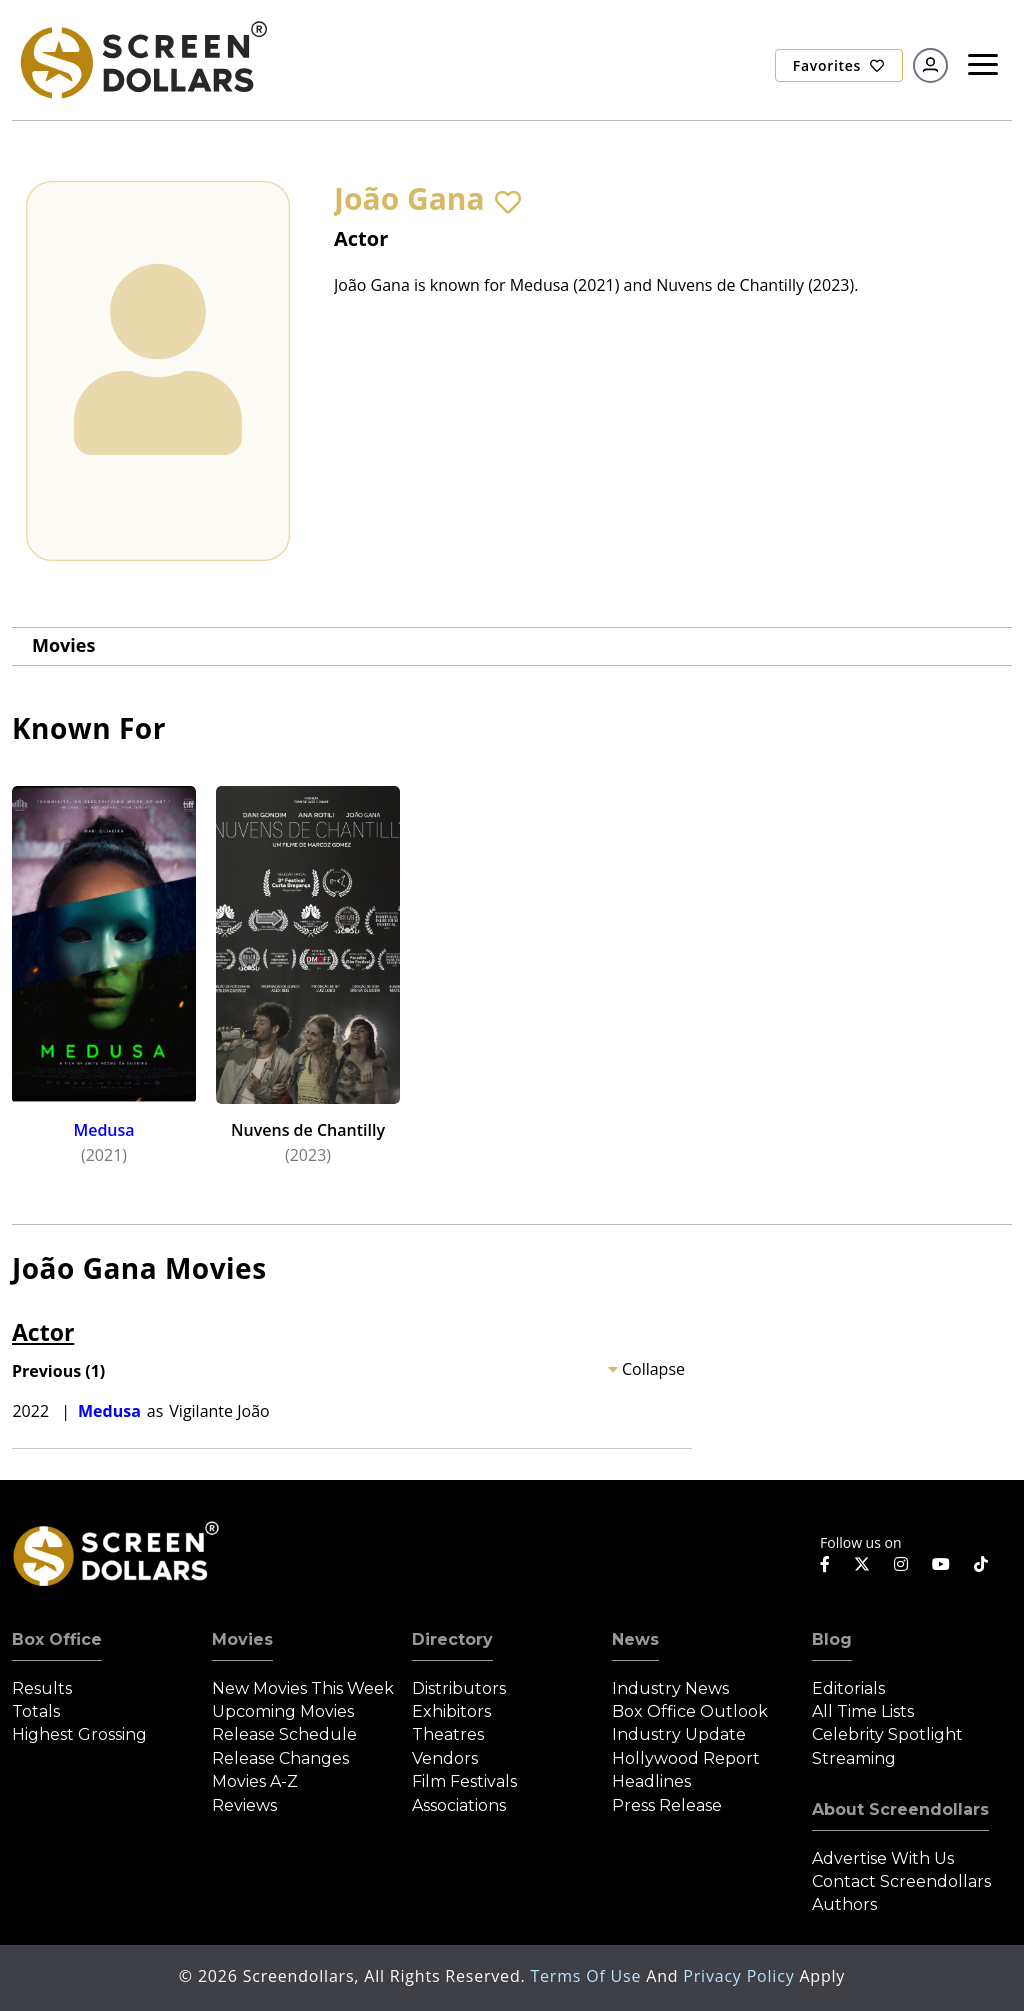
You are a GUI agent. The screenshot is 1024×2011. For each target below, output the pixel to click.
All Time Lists (863, 1711)
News (635, 1639)
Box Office (57, 1639)
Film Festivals (464, 1781)
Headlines (651, 1781)
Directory (452, 1639)
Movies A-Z (255, 1781)
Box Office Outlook (690, 1711)
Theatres (448, 1734)
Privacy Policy (741, 1976)
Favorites (839, 65)
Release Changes (280, 1758)
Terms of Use (588, 1976)
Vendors (445, 1758)
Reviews (244, 1805)
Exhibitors (451, 1711)
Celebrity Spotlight (887, 1734)
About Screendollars (900, 1809)
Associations (459, 1805)
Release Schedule (284, 1734)
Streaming (854, 1758)
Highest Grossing (79, 1734)
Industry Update (679, 1734)
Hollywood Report (686, 1758)
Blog (832, 1639)
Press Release (667, 1805)
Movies (63, 645)
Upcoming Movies (283, 1711)
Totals (36, 1711)
